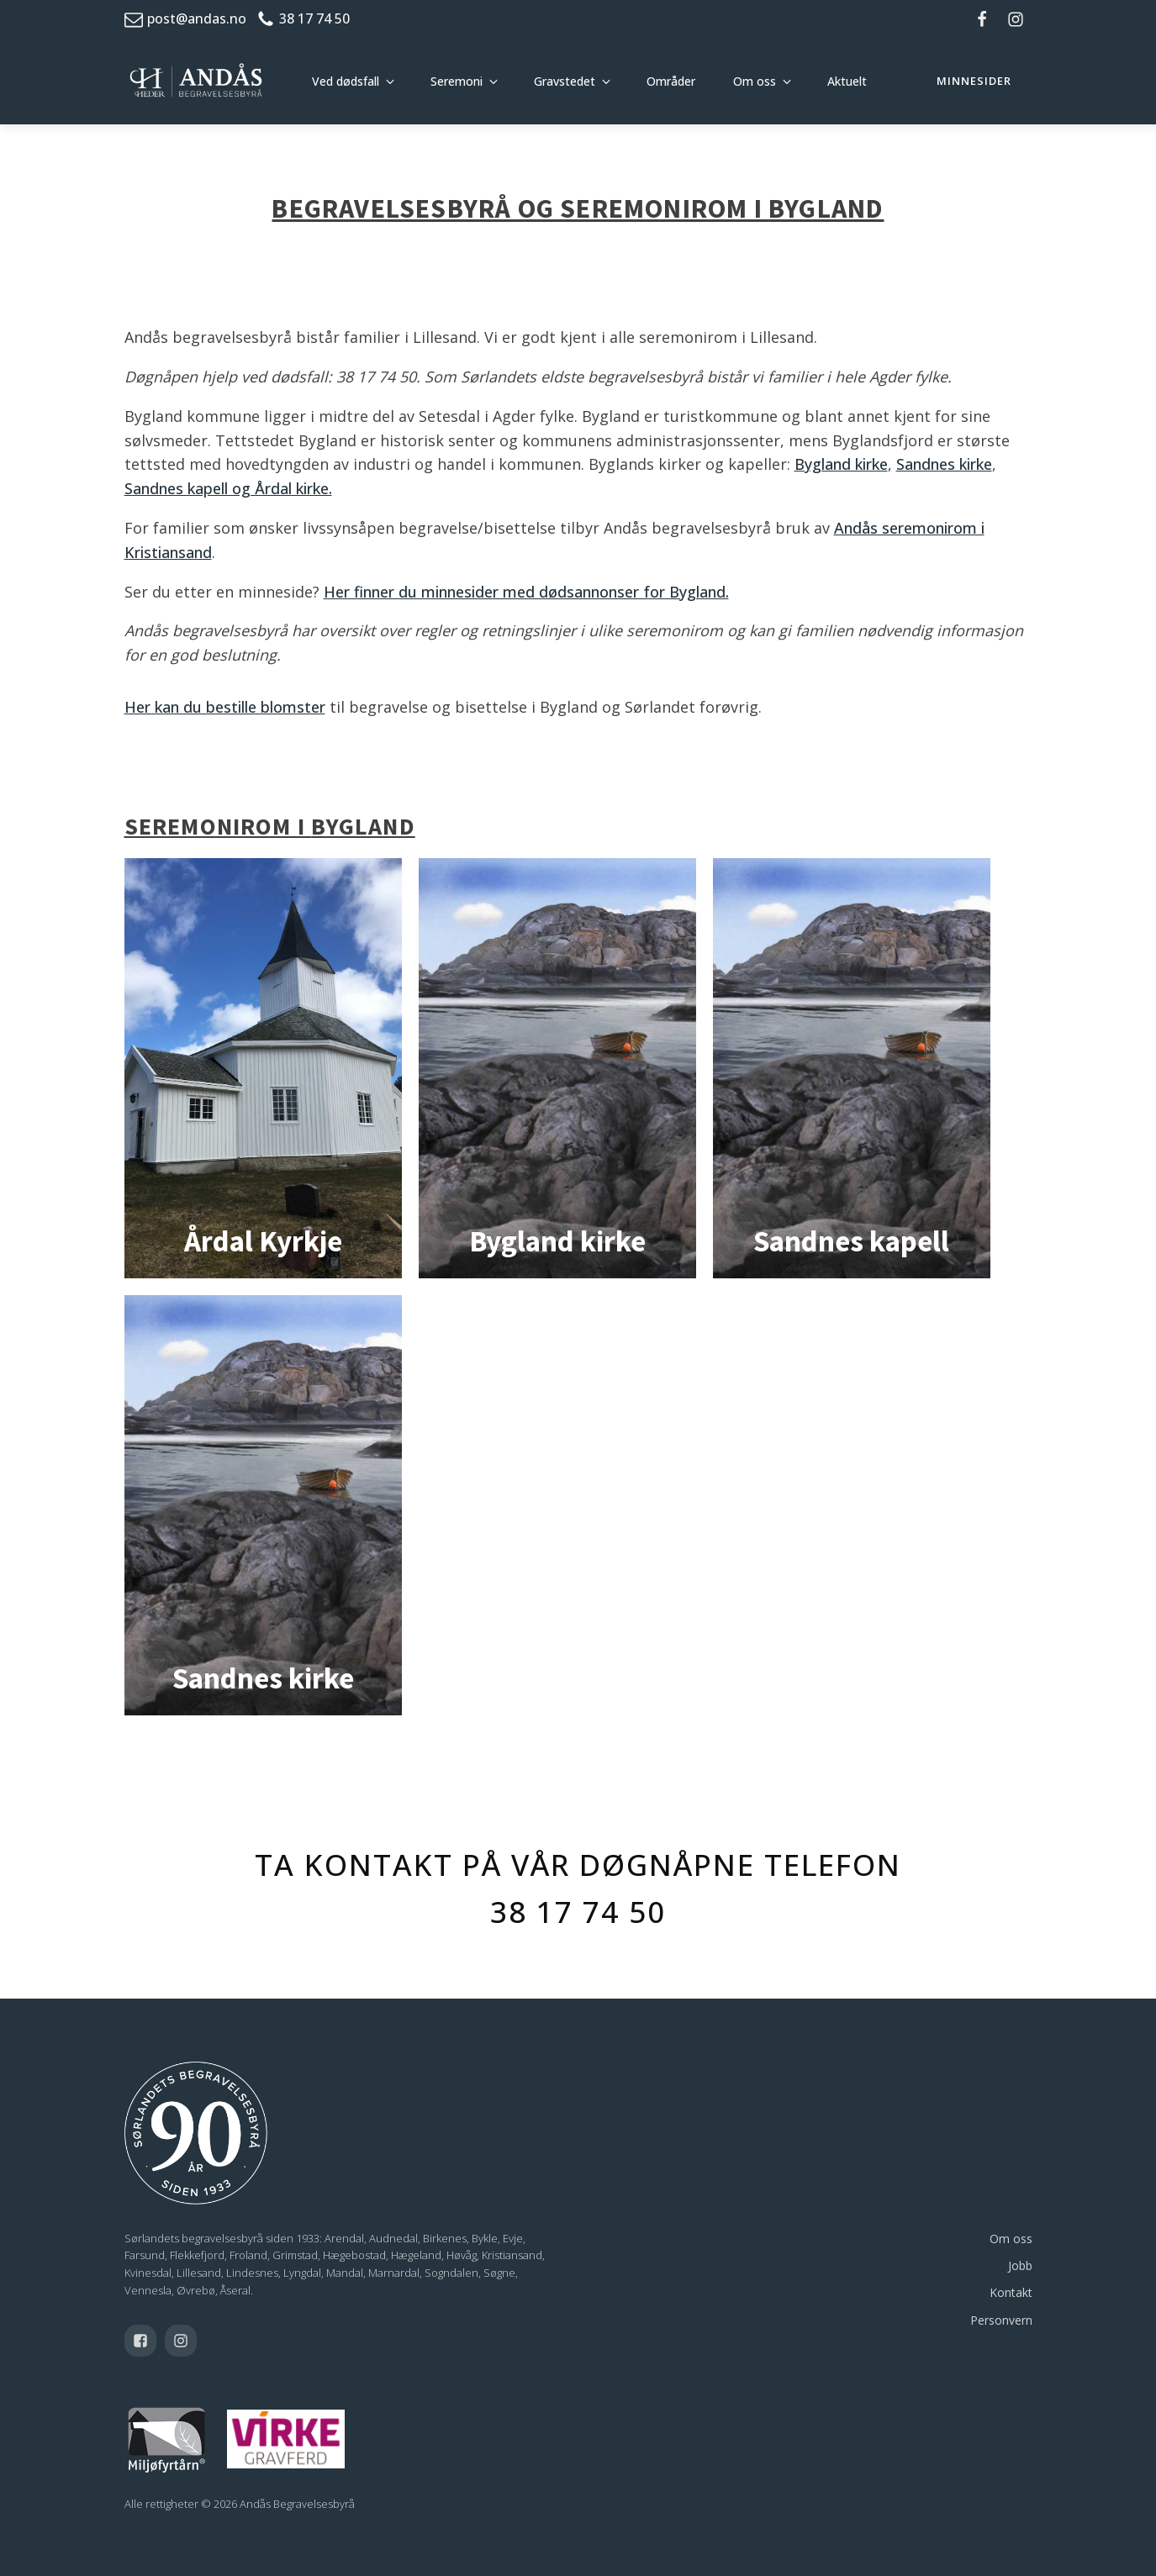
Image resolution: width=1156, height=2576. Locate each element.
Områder (671, 81)
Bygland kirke (841, 464)
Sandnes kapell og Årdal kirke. (228, 488)
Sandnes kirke (944, 464)
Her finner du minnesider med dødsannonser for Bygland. (526, 592)
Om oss (754, 81)
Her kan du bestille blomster (224, 707)
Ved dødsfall (345, 81)
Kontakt (1011, 2292)
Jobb (1020, 2265)
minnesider (974, 80)
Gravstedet (564, 81)
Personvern (1001, 2320)
